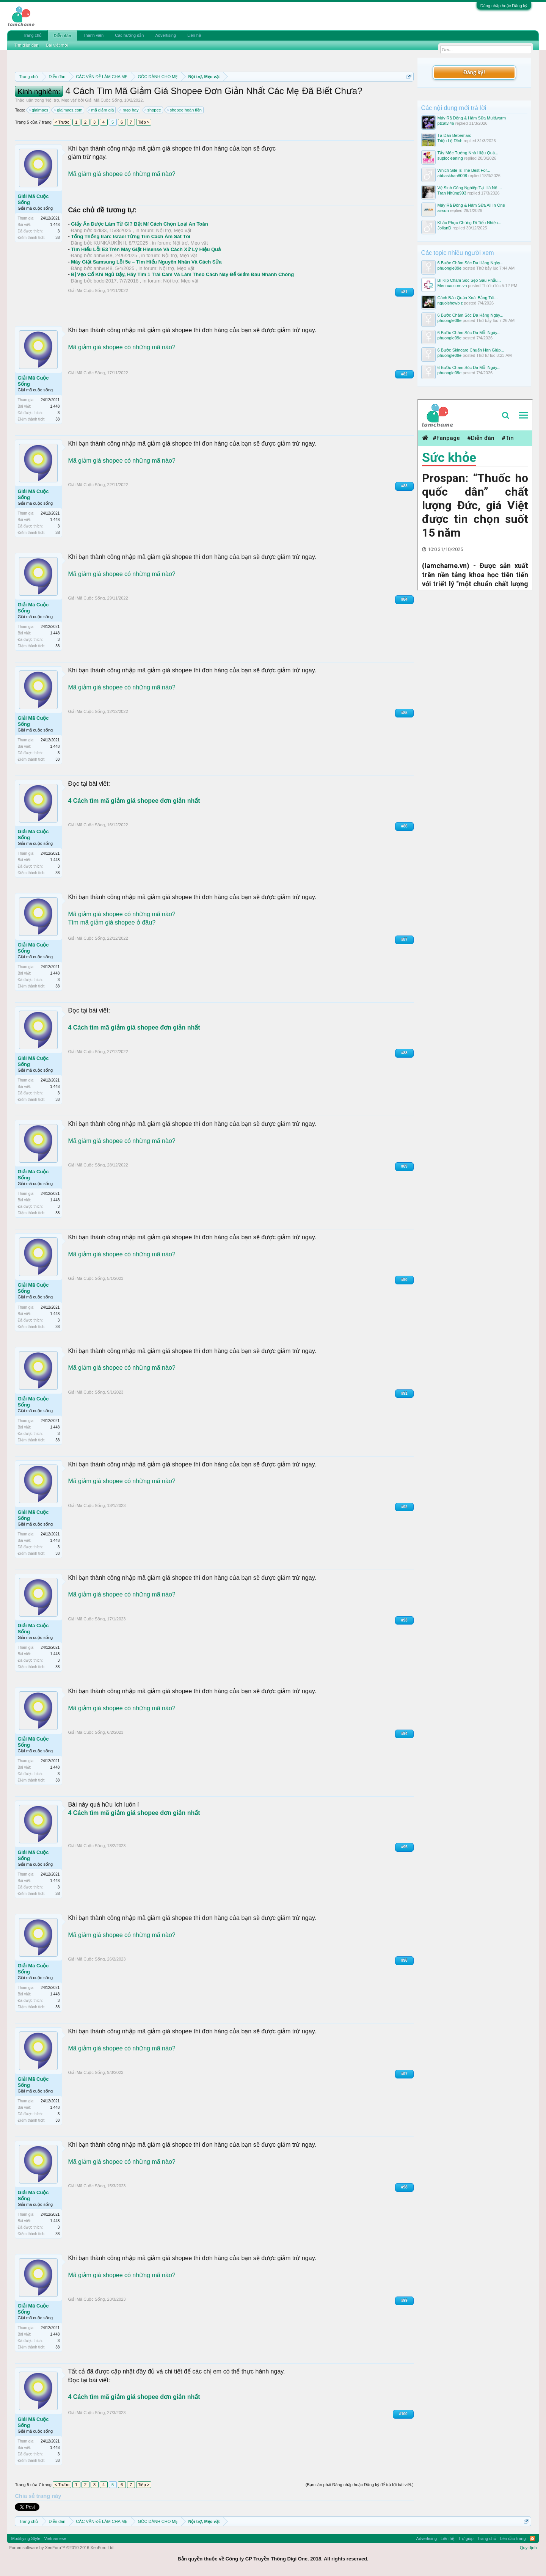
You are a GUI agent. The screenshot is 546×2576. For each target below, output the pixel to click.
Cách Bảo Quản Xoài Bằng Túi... (468, 297)
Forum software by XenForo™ (62, 2547)
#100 (403, 2414)
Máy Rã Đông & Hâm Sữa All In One (471, 205)
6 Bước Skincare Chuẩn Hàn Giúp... (471, 350)
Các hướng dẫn (129, 35)
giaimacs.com (68, 110)
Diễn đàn (62, 35)
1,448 (55, 225)
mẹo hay (129, 110)
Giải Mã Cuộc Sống (103, 100)
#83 (404, 486)
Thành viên (93, 35)
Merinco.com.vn (452, 285)
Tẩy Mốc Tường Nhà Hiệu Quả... (468, 153)
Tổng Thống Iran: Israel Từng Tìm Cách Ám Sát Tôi (130, 236)
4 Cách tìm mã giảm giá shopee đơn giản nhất (134, 800)
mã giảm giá (101, 110)
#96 (404, 1960)
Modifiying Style (25, 2538)
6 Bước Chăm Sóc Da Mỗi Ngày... (469, 332)
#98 (404, 2187)
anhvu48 (103, 255)
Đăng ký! (474, 72)
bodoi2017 (105, 281)
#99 (404, 2300)
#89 (404, 1166)
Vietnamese (55, 2538)
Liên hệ (194, 35)
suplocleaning (450, 158)
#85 (404, 713)
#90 (404, 1280)
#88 (404, 1053)
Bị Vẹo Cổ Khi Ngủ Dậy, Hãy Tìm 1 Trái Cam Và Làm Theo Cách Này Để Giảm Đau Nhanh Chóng (182, 274)
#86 (404, 826)
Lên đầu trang (513, 2538)
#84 (404, 599)
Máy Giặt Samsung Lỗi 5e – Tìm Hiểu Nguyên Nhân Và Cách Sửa (146, 262)
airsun (443, 210)
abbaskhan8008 (452, 175)
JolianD (445, 228)
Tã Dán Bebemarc (454, 135)
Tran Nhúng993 (452, 193)
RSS (532, 2538)
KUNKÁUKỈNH (110, 243)
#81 (404, 292)
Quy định (528, 2547)
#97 (404, 2074)
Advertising (165, 35)
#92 (404, 1507)
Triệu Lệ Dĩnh (450, 140)
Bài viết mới (57, 45)
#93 (404, 1620)
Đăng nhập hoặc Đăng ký (503, 5)
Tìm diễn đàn (26, 45)
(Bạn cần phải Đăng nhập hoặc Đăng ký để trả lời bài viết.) (360, 2484)
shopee (153, 110)
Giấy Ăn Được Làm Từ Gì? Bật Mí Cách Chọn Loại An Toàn (139, 224)
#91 (404, 1393)
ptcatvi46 (446, 123)
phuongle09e (450, 268)
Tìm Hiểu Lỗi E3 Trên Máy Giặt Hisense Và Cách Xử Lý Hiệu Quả (146, 249)
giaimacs (39, 110)
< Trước (62, 122)
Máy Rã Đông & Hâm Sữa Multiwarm (472, 118)
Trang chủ (32, 35)
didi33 (100, 230)
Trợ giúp (466, 2538)
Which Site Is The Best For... (464, 170)
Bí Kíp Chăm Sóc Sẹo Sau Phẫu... (469, 280)
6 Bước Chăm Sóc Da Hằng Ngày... (471, 263)
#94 (404, 1733)
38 (57, 237)
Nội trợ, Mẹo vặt (61, 100)
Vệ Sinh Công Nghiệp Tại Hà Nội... (470, 187)
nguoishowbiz (450, 303)
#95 (404, 1847)
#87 (404, 939)
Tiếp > (143, 122)
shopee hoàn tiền (185, 110)
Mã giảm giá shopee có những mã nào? (121, 174)
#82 (404, 374)
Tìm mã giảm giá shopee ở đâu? (111, 922)
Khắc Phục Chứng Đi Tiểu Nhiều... (469, 222)
